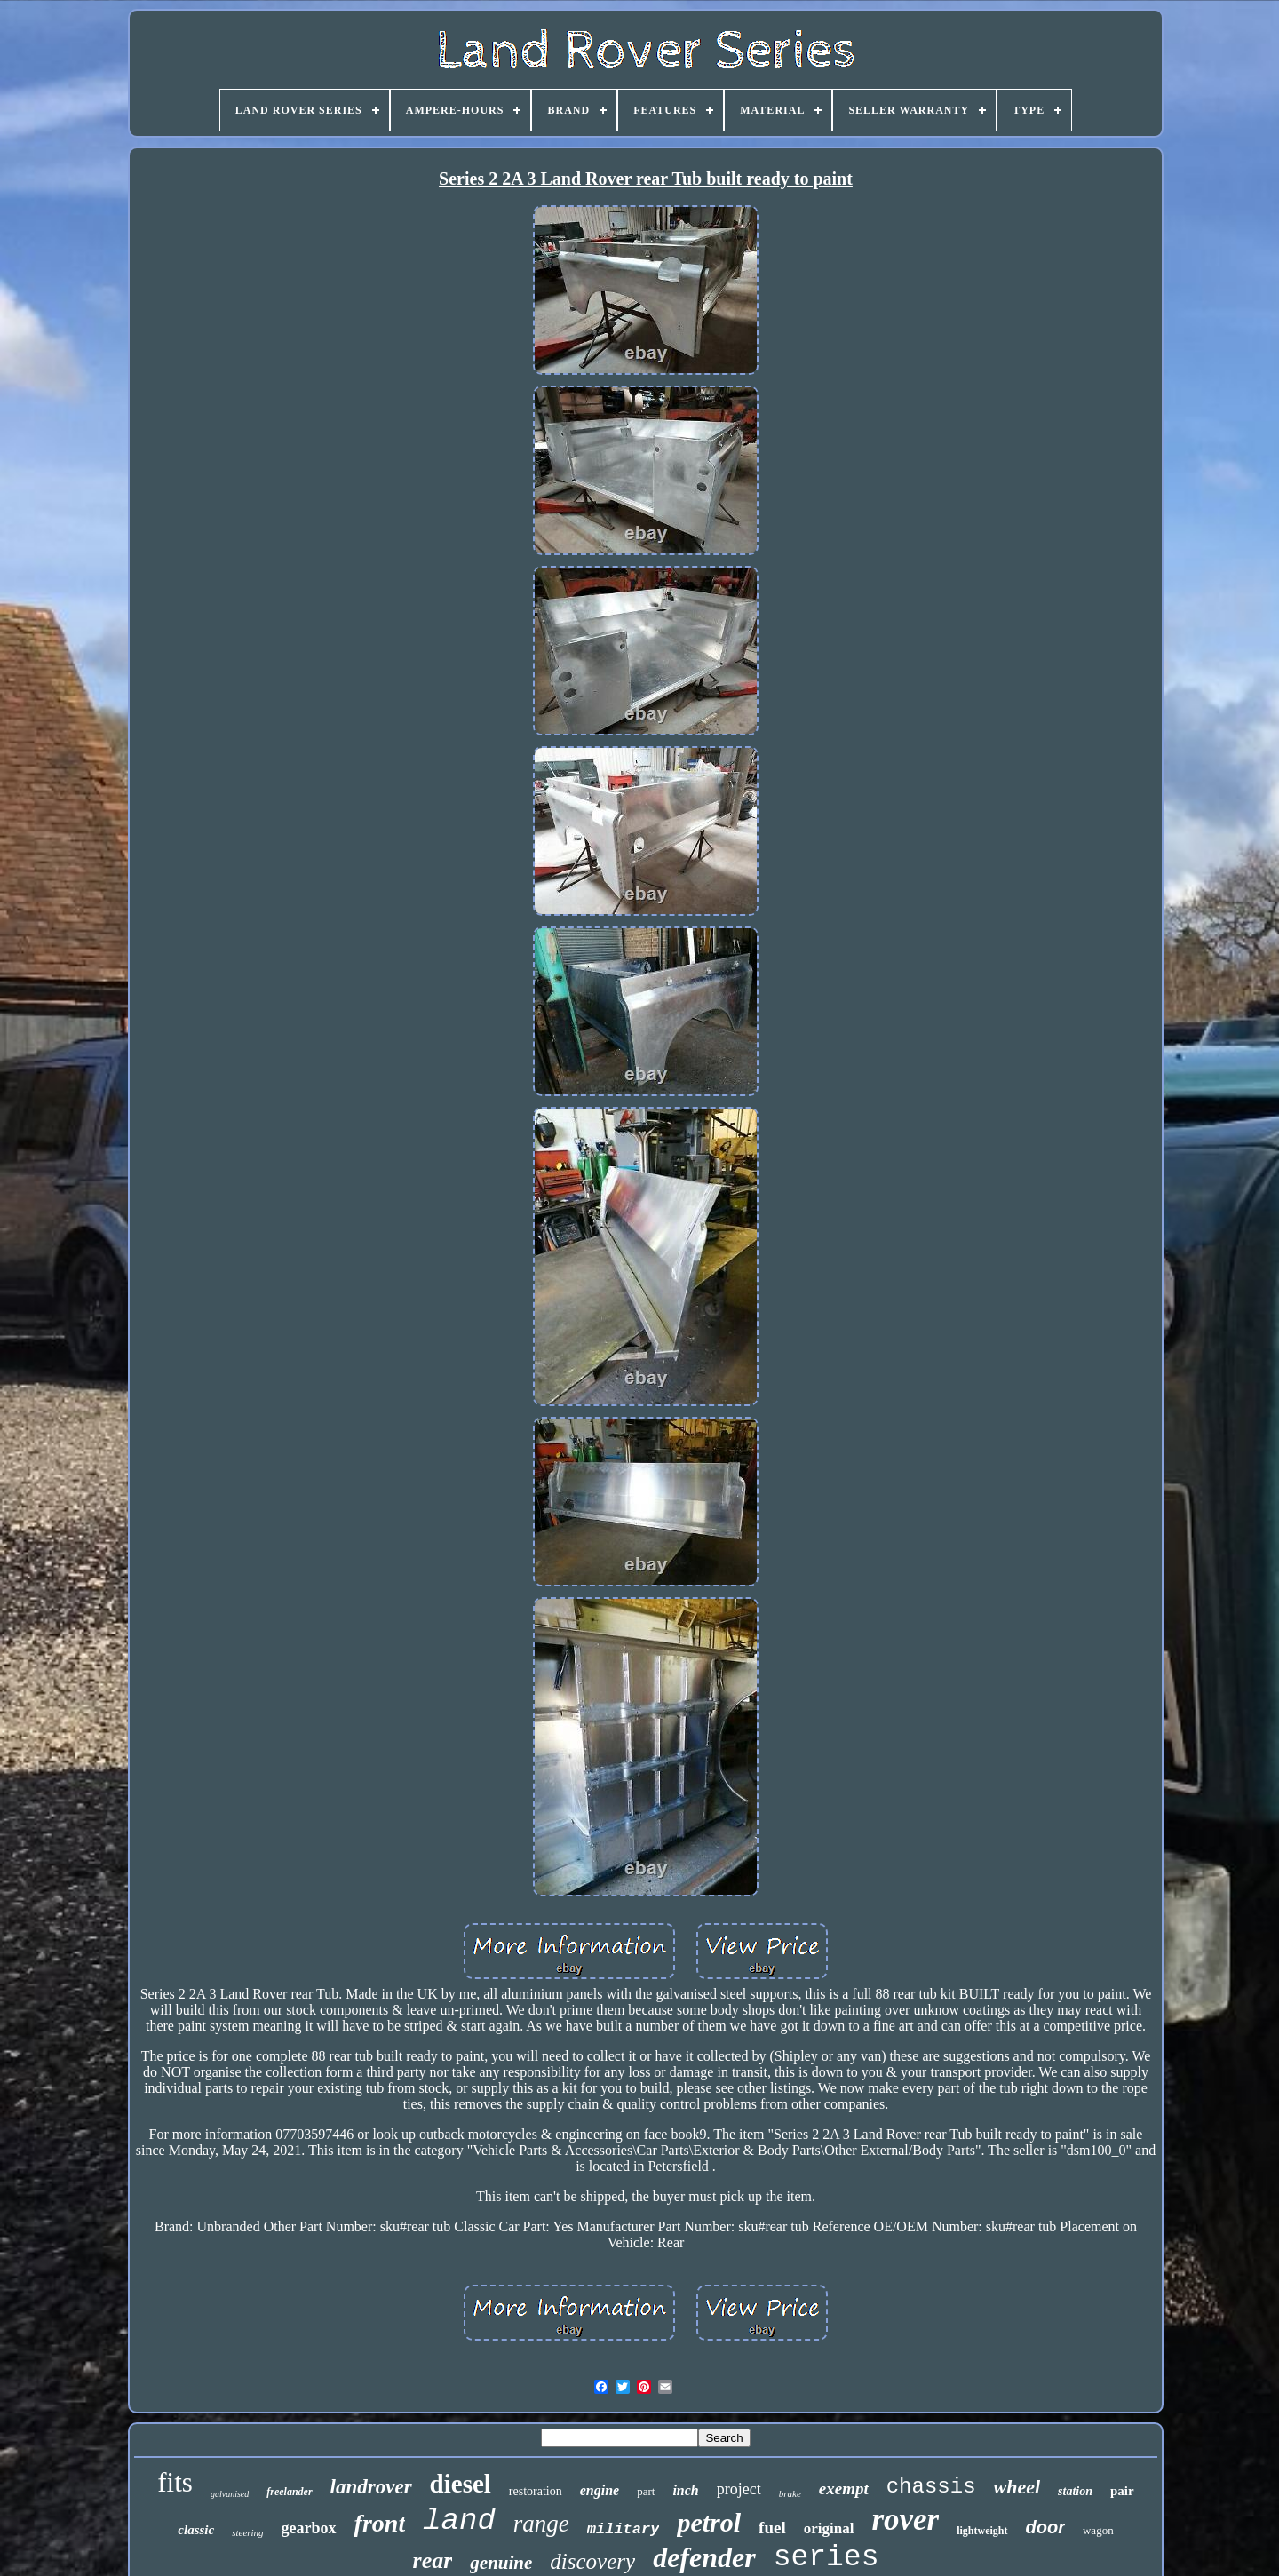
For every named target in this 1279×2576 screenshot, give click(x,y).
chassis (931, 2487)
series (826, 2557)
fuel (772, 2527)
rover (905, 2519)
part (646, 2491)
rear (433, 2560)
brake (790, 2493)
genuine (501, 2562)
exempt (844, 2488)
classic (196, 2530)
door (1045, 2527)
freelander (289, 2491)
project (739, 2489)
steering (247, 2532)
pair (1122, 2491)
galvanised (230, 2494)
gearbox (309, 2528)
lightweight (982, 2530)
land (459, 2521)
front (380, 2523)
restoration (535, 2491)
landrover (371, 2487)
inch (685, 2490)
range (541, 2523)
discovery (592, 2561)
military (623, 2529)
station (1075, 2491)
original (829, 2528)
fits (175, 2482)
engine (599, 2490)
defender (704, 2557)
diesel (460, 2483)
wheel (1017, 2487)
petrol (709, 2522)
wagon (1098, 2530)
